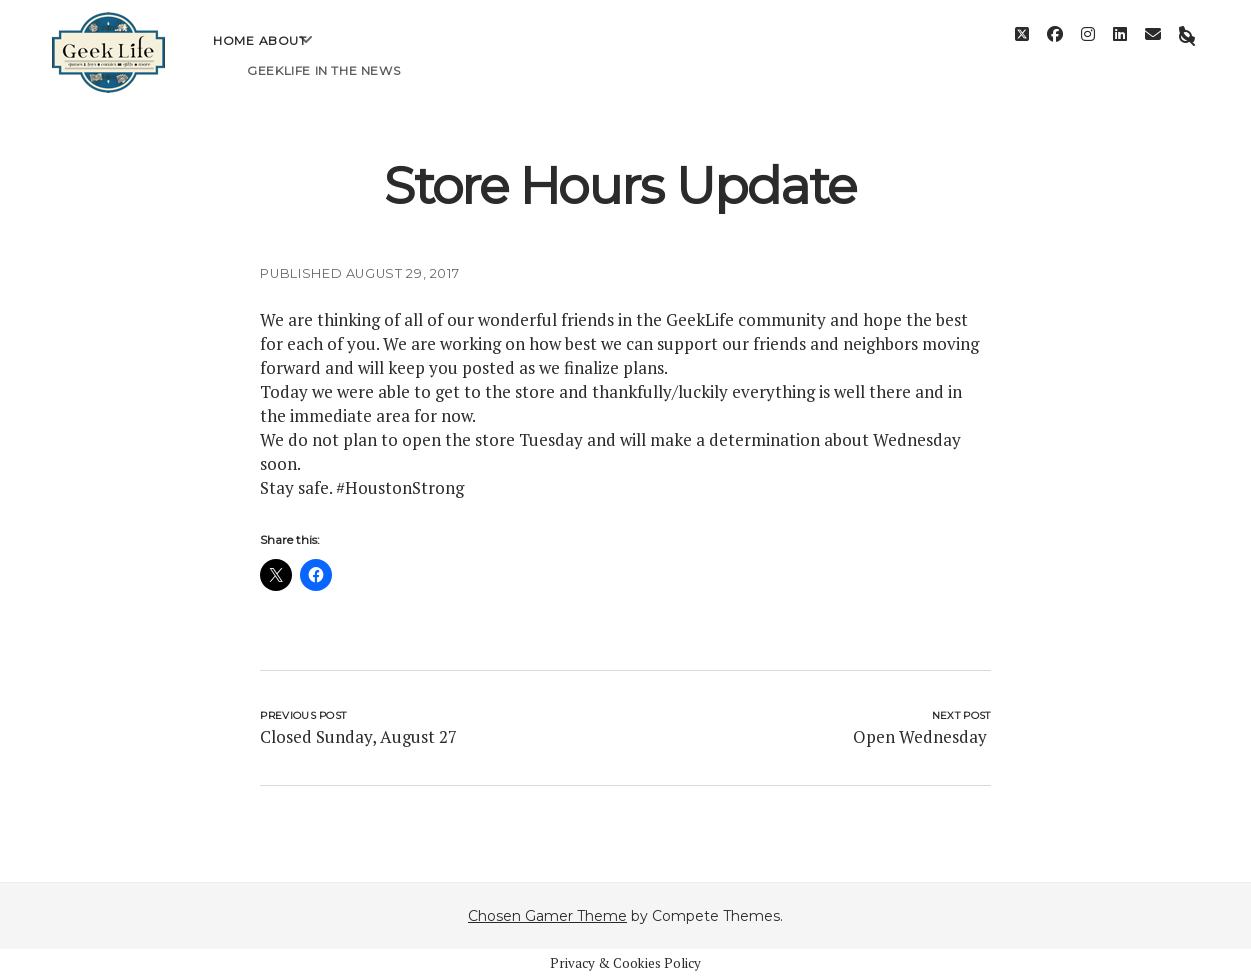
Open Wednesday (922, 736)
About (283, 55)
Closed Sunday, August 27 (358, 736)
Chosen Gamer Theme (547, 916)
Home (233, 55)
